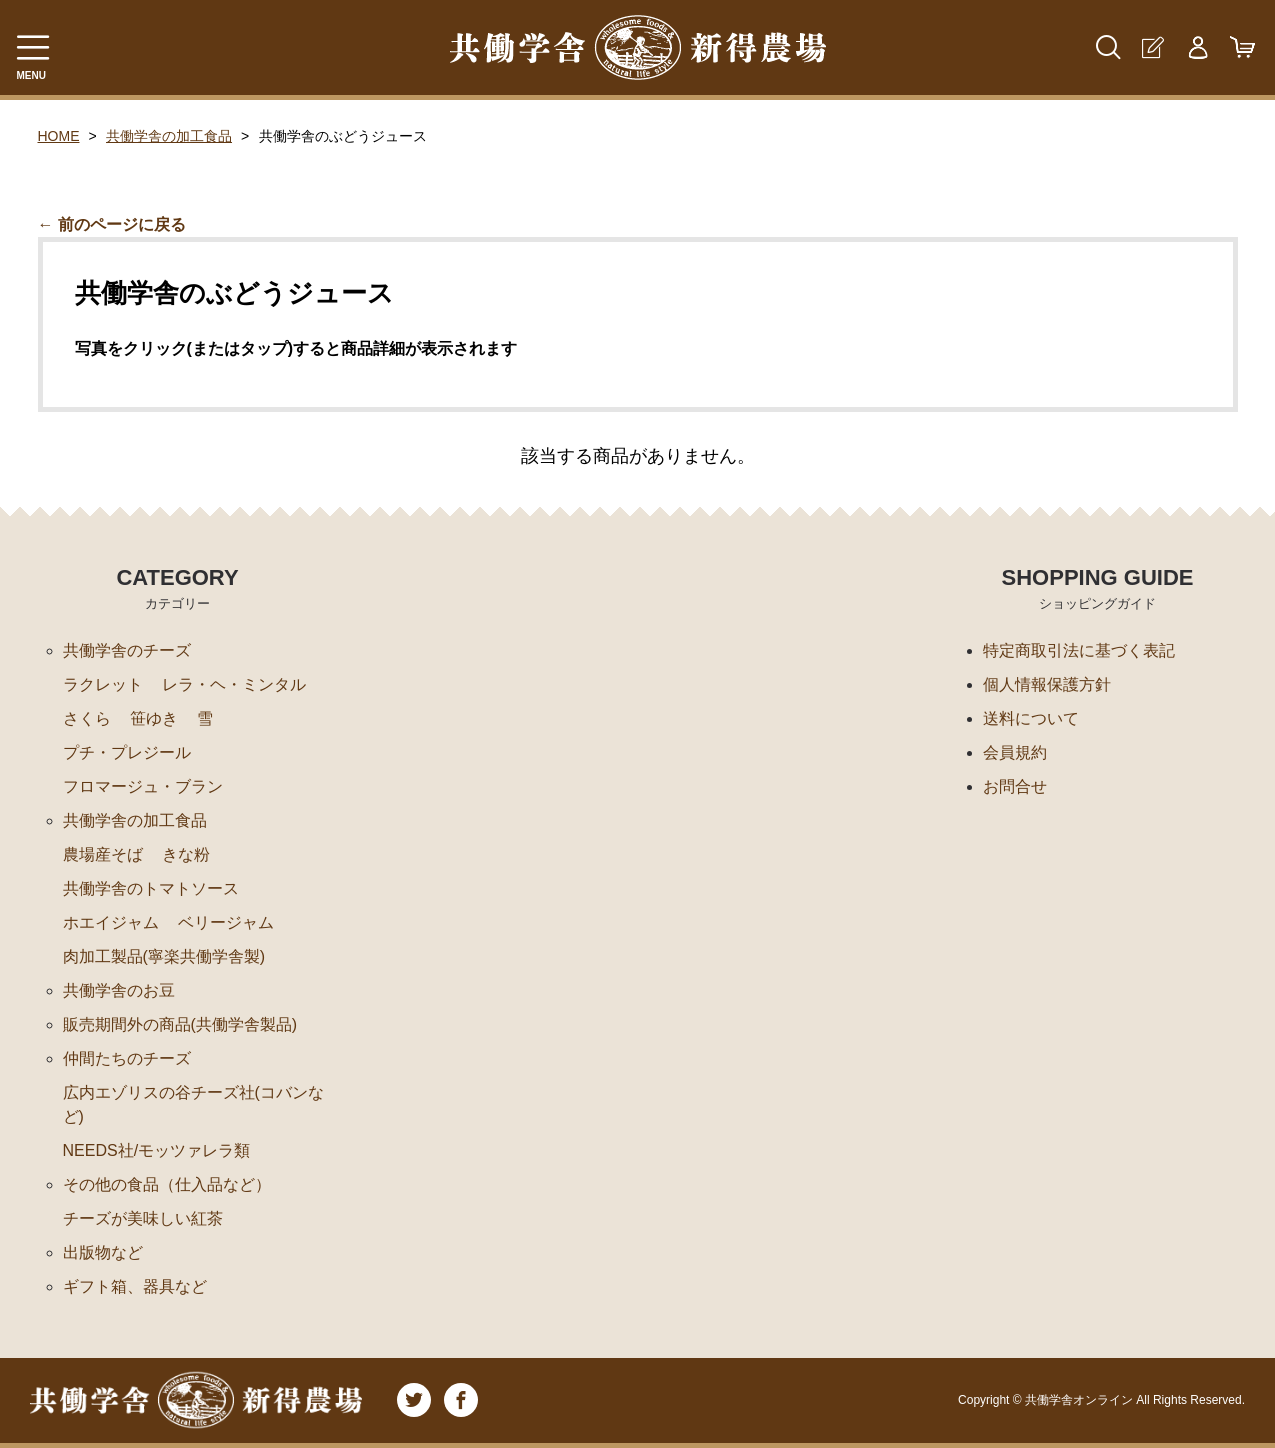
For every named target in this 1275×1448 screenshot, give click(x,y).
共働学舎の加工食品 (169, 136)
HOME (59, 136)
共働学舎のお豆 (119, 990)
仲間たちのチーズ (127, 1058)
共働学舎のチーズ (127, 650)
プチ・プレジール (127, 752)
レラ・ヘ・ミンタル (234, 684)
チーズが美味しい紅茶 (143, 1218)
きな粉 (186, 854)
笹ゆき (154, 718)
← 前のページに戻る (112, 224)
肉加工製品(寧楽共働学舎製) (164, 956)
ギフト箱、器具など (135, 1286)
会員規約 (1015, 752)
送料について (1031, 718)
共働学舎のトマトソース (151, 888)
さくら (87, 718)
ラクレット (103, 684)
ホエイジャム (111, 922)
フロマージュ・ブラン (143, 786)
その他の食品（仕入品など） (167, 1184)
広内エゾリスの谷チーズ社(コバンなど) (193, 1104)
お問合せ (1015, 786)
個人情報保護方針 (1047, 684)
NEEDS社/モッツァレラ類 (157, 1150)
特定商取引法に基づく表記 (1079, 650)
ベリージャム (226, 922)
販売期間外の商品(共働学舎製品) (180, 1024)
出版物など (103, 1252)
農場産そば (103, 854)
